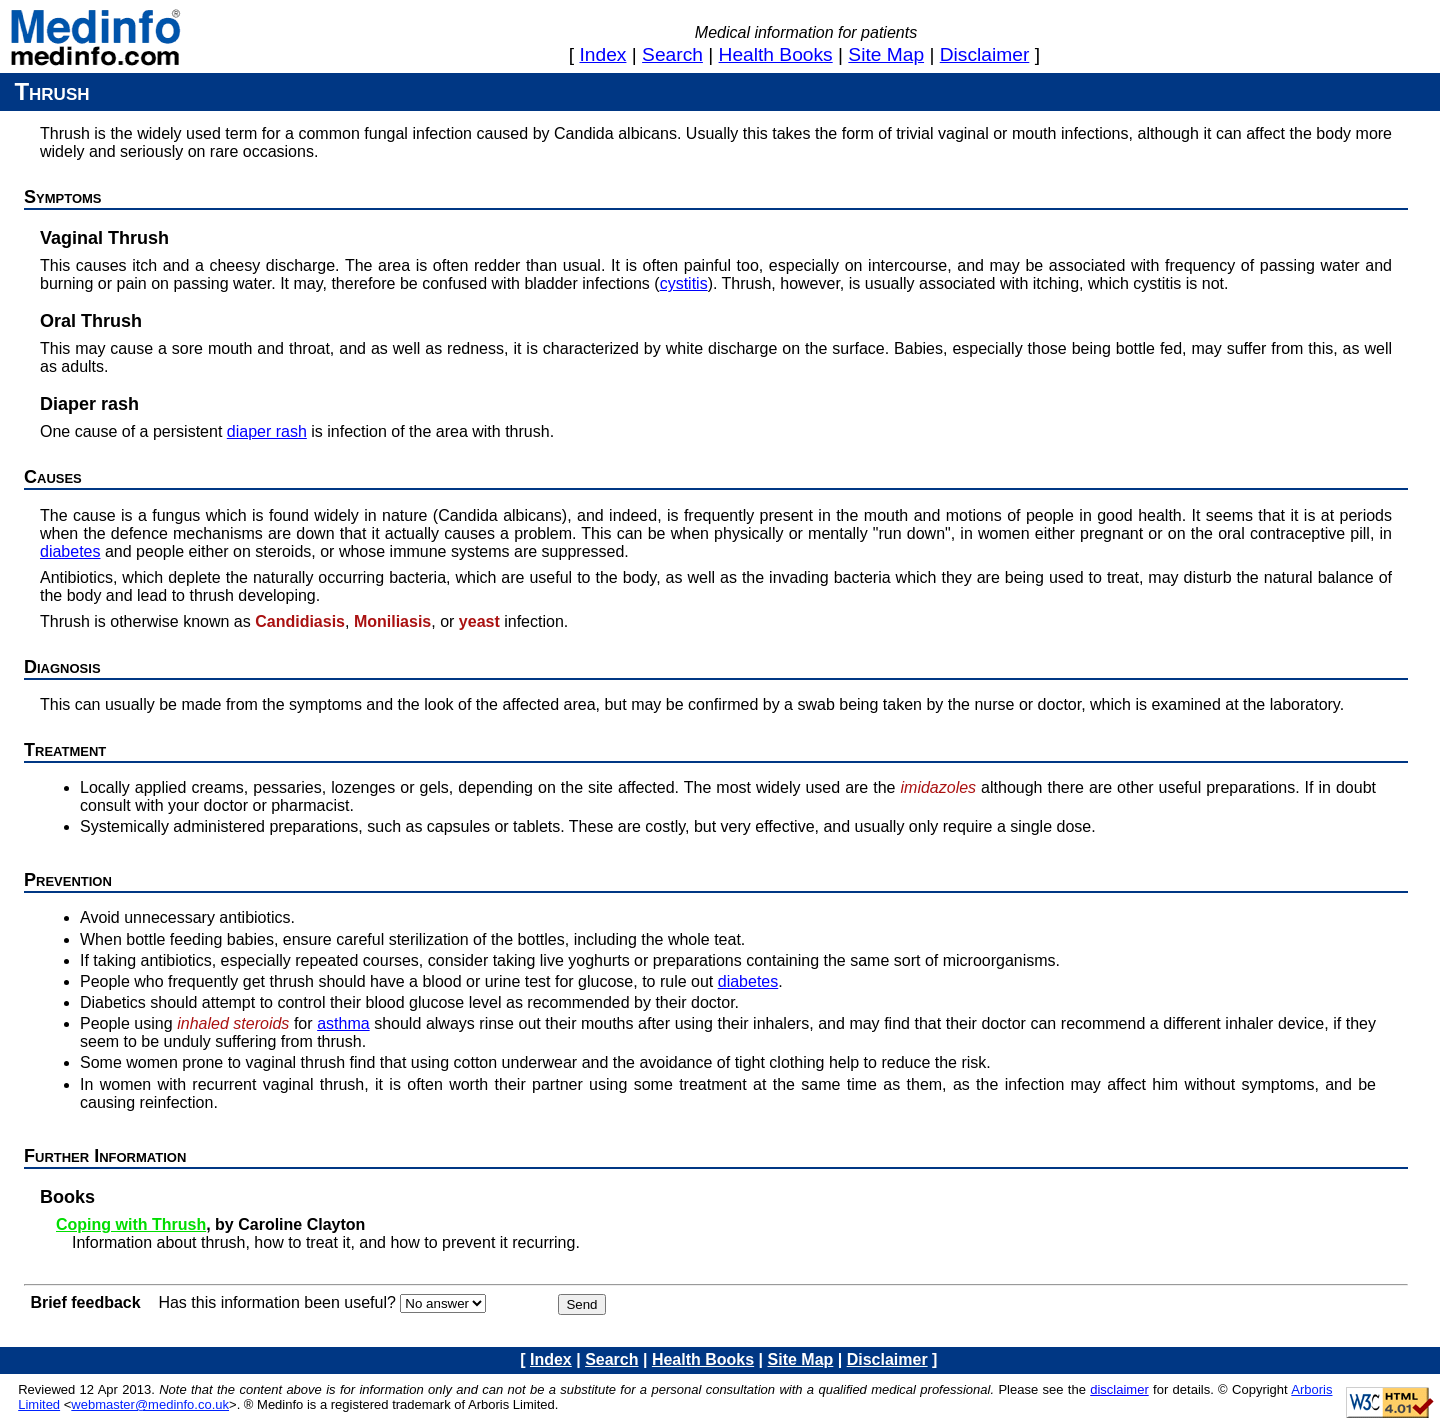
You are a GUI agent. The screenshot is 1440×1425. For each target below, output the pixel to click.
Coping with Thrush (131, 1224)
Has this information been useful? (276, 1302)
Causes (53, 477)
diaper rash (267, 431)
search (672, 54)
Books (67, 1197)
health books (776, 54)
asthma (343, 1023)
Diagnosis (62, 667)
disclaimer (985, 54)
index (603, 54)
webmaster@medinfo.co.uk (150, 1404)
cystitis (684, 283)
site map (886, 54)
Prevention (68, 880)
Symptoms (63, 197)
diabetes (70, 551)
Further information (105, 1156)
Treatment (65, 750)
